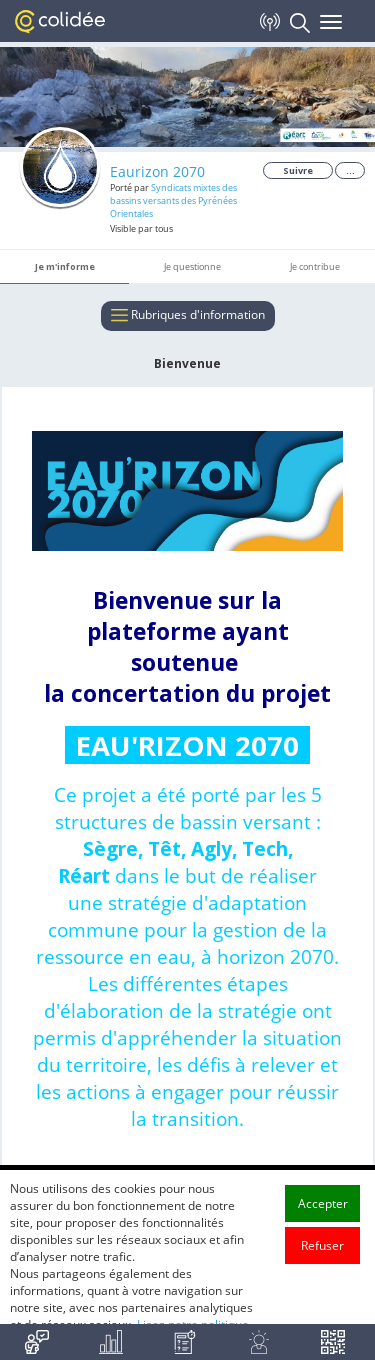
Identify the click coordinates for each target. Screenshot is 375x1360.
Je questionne (192, 266)
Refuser (322, 1287)
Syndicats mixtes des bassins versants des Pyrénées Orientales (173, 200)
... (350, 170)
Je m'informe (65, 266)
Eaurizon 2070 (157, 171)
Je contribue (315, 266)
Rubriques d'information (188, 316)
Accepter (323, 1245)
